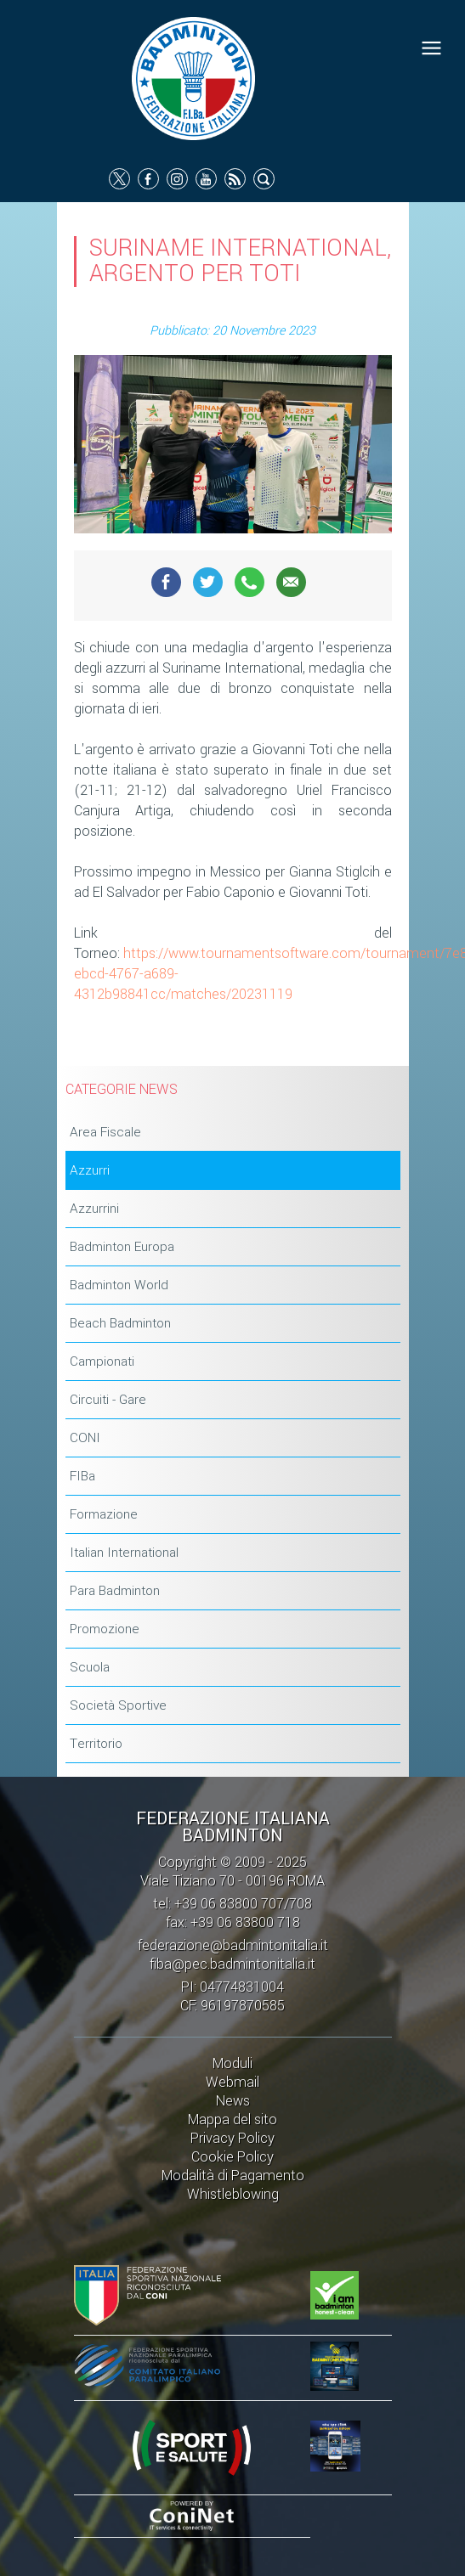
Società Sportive (118, 1705)
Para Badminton (115, 1590)
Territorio (96, 1743)
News (233, 2101)
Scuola (90, 1667)
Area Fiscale (105, 1132)
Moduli (232, 2063)
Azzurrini (94, 1208)
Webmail (232, 2082)
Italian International (124, 1552)
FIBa (82, 1476)
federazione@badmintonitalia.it (233, 1945)
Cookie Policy (232, 2157)
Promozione (104, 1629)
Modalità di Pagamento (233, 2175)
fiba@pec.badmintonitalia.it (232, 1964)
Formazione (104, 1514)
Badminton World (119, 1285)
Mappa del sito (232, 2119)
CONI (85, 1438)
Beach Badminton (120, 1323)
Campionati (102, 1361)
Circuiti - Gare (108, 1399)
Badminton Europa (122, 1246)
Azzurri (90, 1170)
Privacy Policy (232, 2138)
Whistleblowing (233, 2194)
